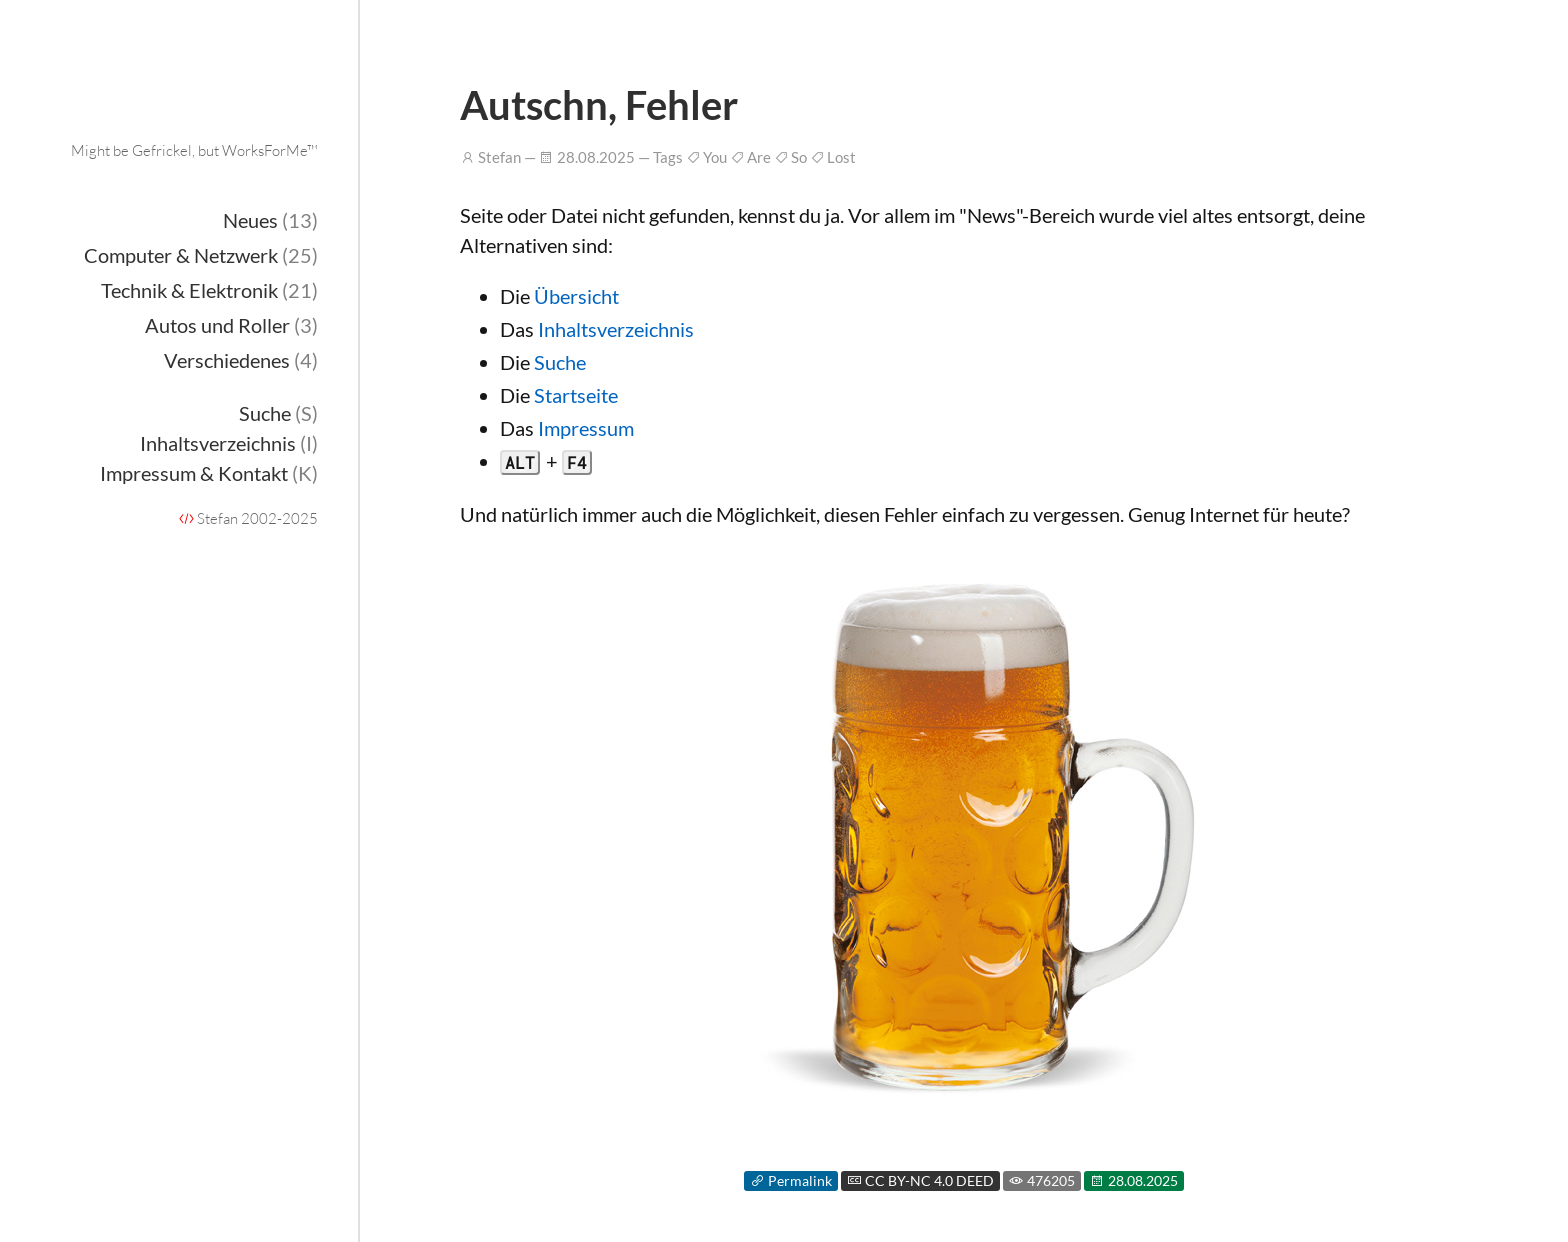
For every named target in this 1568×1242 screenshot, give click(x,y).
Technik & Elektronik (209, 290)
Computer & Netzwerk (201, 255)
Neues (270, 220)
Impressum (586, 428)
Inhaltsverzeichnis (229, 443)
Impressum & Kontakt (209, 473)
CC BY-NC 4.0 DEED (920, 1181)
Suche (278, 413)
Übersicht (576, 296)
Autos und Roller (231, 325)
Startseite (576, 395)
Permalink (791, 1181)
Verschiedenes (241, 360)
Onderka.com (196, 105)
